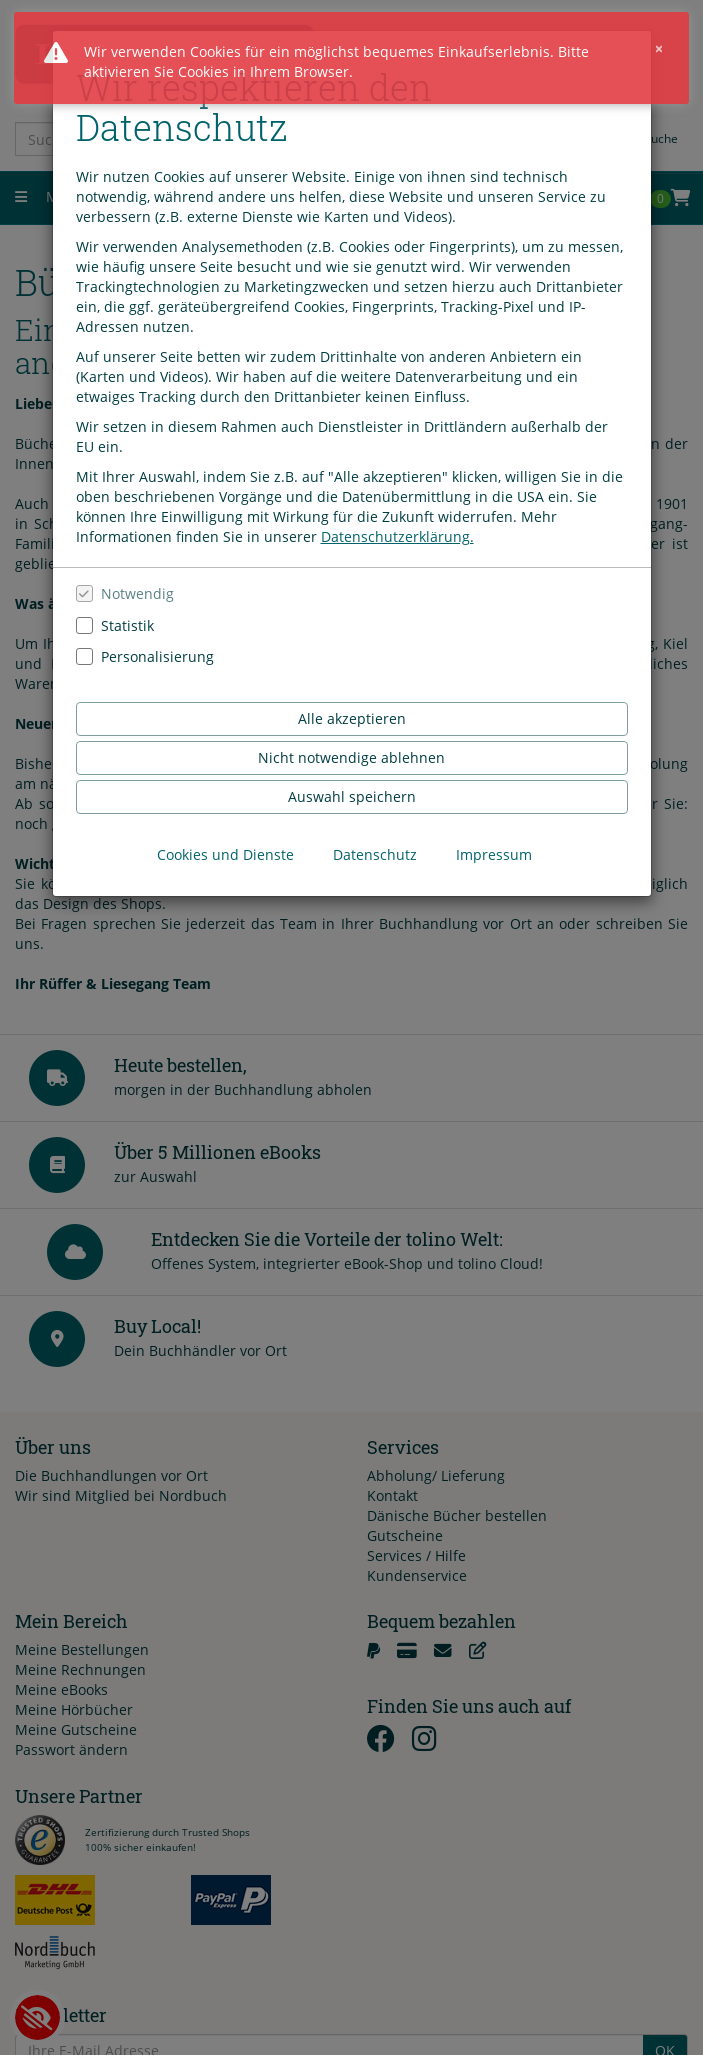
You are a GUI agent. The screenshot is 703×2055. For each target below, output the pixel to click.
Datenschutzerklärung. (397, 535)
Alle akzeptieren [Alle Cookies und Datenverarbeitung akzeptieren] (352, 717)
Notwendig (137, 592)
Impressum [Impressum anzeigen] (494, 853)
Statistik (127, 623)
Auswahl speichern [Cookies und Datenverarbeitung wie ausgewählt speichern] (352, 795)
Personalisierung (157, 655)
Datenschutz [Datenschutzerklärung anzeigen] (375, 853)
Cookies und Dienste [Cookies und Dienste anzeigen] (225, 853)
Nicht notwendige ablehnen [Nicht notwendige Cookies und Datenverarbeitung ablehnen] (351, 756)
